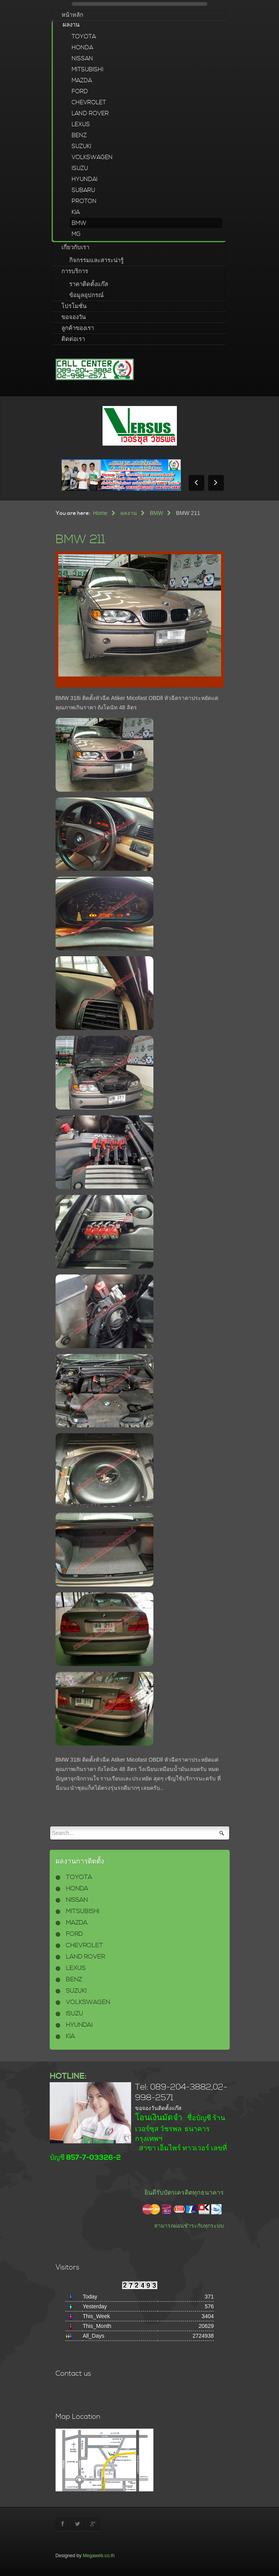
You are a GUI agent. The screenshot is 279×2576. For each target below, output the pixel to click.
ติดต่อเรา (73, 339)
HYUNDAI (84, 179)
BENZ (79, 135)
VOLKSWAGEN (92, 157)
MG (76, 234)
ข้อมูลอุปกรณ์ (86, 295)
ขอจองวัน (73, 317)
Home (100, 513)
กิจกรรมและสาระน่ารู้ (96, 260)
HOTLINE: (68, 2076)
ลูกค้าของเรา (77, 328)
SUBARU (83, 190)
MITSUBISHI (87, 69)
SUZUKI (81, 146)
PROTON (84, 201)
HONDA (82, 47)
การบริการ (74, 271)
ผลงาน (71, 25)
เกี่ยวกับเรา (75, 247)
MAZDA (82, 80)
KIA (76, 212)
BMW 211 (81, 539)
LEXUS (81, 124)
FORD (80, 91)
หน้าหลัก (72, 15)
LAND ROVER (90, 113)
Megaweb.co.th (99, 2555)
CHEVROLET (89, 102)
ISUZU (80, 168)
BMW (79, 223)
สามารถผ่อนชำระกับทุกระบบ (189, 2226)
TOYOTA (84, 36)
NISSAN (82, 58)
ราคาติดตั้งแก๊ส (88, 284)
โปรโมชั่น (73, 306)
